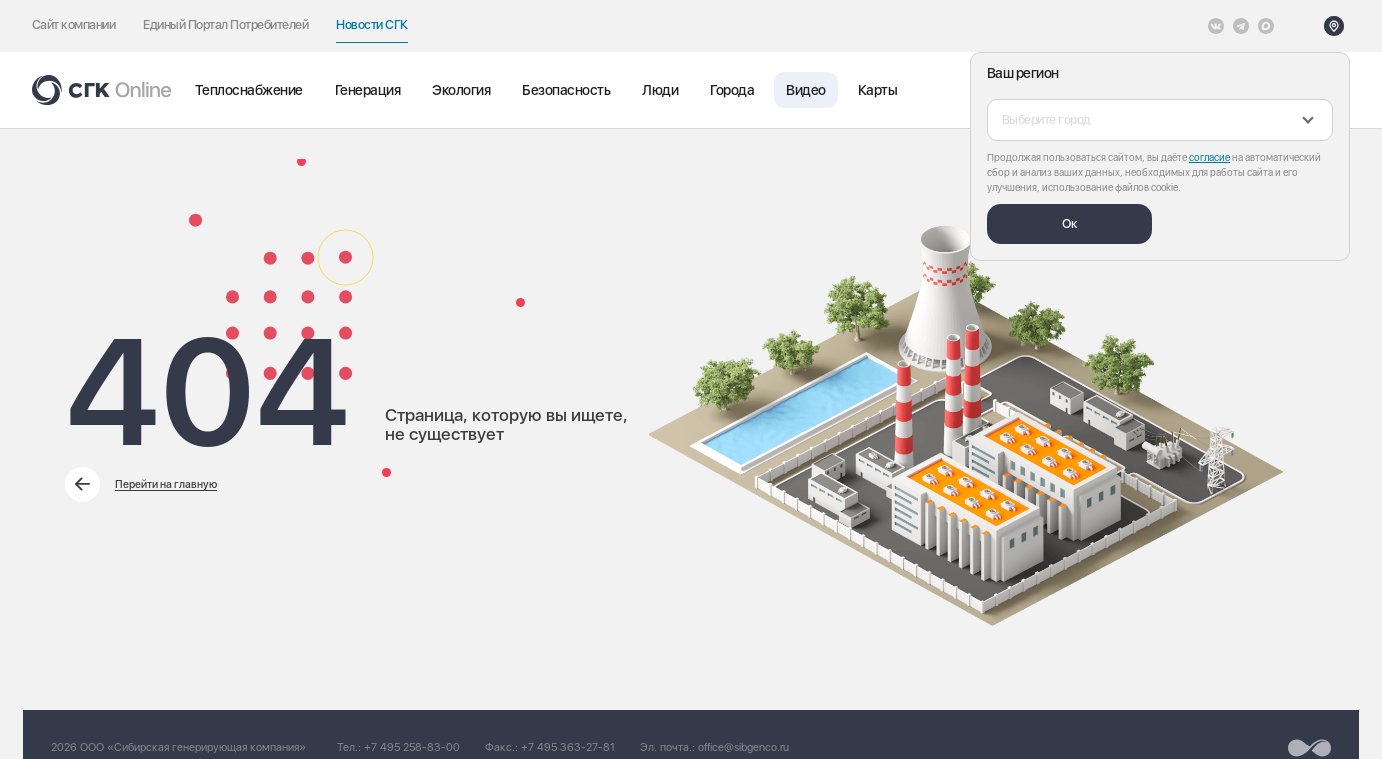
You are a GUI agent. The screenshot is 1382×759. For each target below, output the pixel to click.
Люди (660, 90)
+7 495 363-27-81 (568, 747)
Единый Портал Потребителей (225, 24)
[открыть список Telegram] (1241, 26)
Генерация (367, 90)
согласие (1209, 157)
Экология (461, 90)
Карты (877, 90)
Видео (805, 90)
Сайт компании (73, 24)
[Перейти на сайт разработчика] (1309, 748)
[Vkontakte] (1216, 26)
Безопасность (566, 90)
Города (732, 90)
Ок (1070, 223)
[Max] (1266, 26)
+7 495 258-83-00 (412, 747)
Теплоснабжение (249, 90)
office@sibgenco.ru (743, 747)
